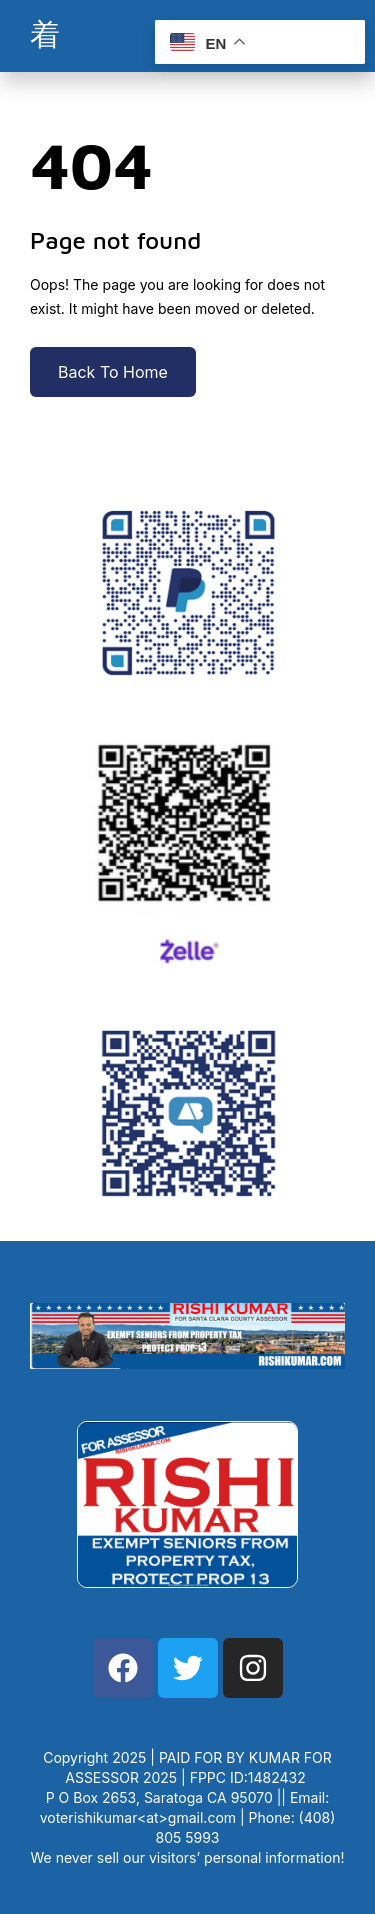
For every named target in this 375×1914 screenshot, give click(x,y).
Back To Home (113, 372)
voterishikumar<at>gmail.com (138, 1817)
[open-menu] (45, 36)
